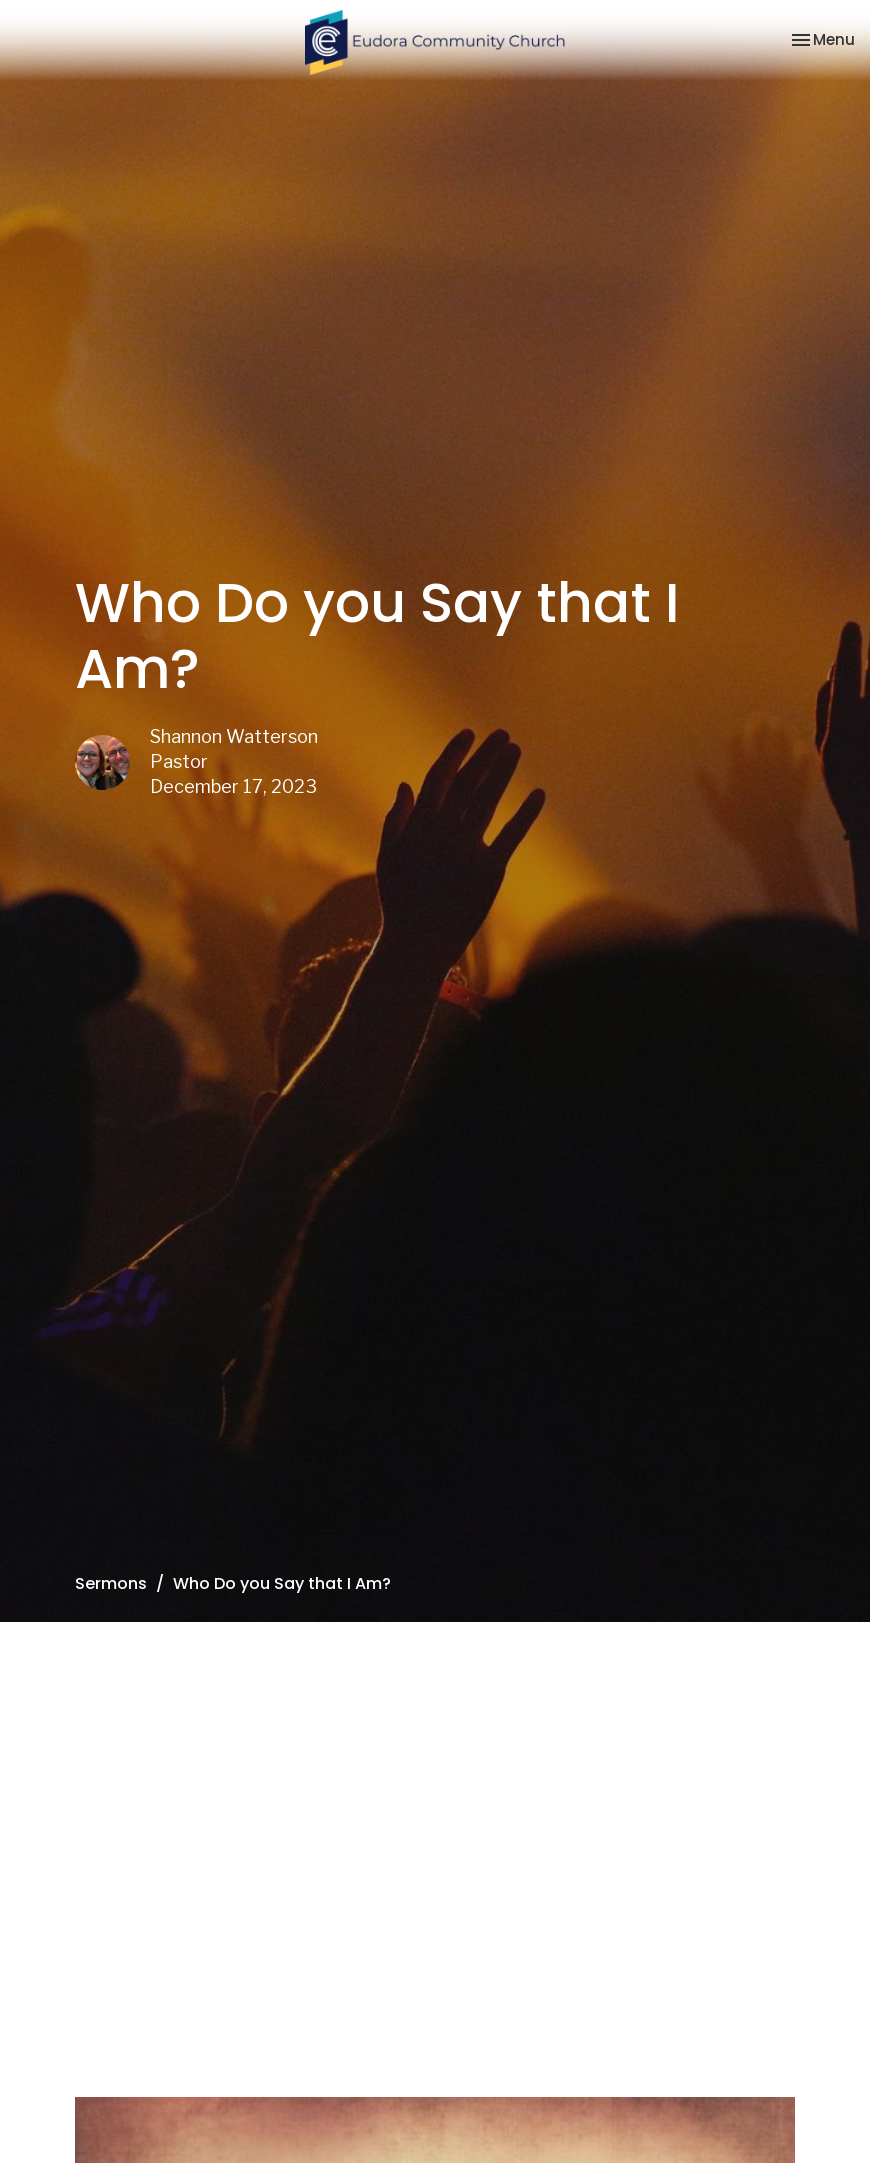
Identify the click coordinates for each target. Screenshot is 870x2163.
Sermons (111, 1583)
